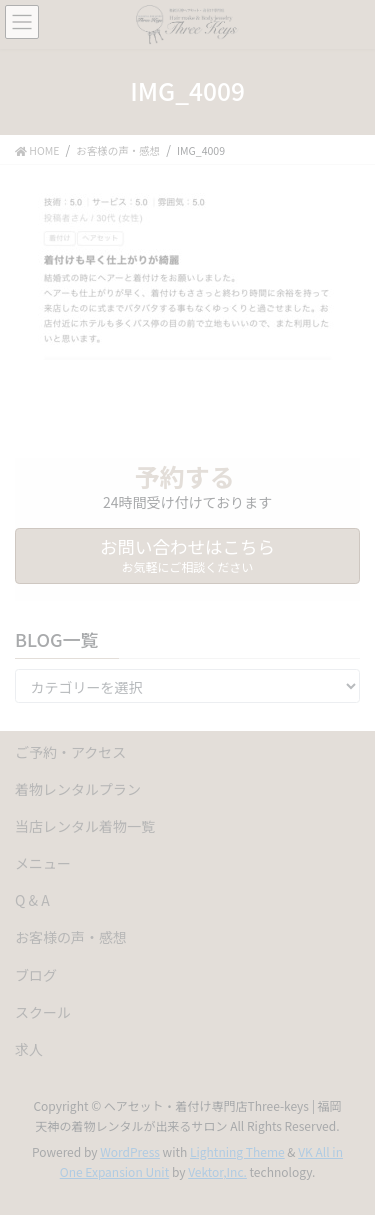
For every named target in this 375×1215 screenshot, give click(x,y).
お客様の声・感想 (71, 937)
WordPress (130, 1151)
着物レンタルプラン (78, 789)
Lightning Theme (237, 1151)
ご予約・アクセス (70, 752)
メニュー (43, 863)
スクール (43, 1012)
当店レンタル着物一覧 (85, 826)
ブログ (36, 975)
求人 (29, 1049)
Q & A (32, 900)
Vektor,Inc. (217, 1171)
